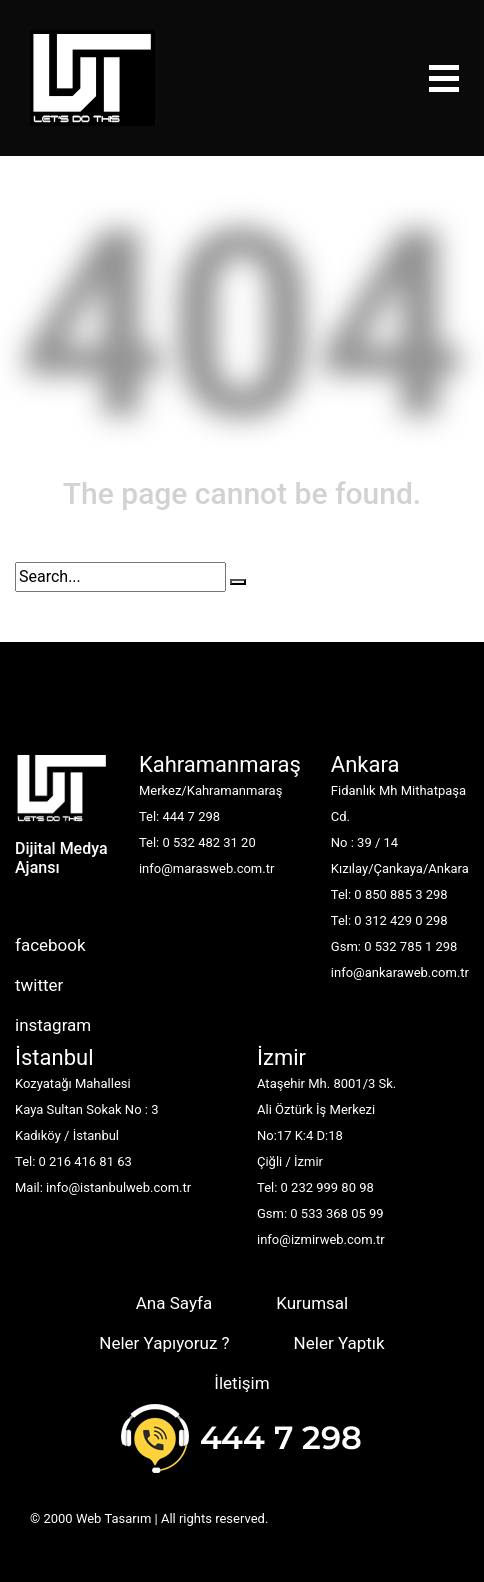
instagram (53, 1025)
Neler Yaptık (339, 1343)
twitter (39, 985)
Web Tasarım (113, 1518)
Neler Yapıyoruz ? (164, 1343)
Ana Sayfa (174, 1303)
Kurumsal (312, 1303)
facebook (50, 945)
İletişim (241, 1383)
